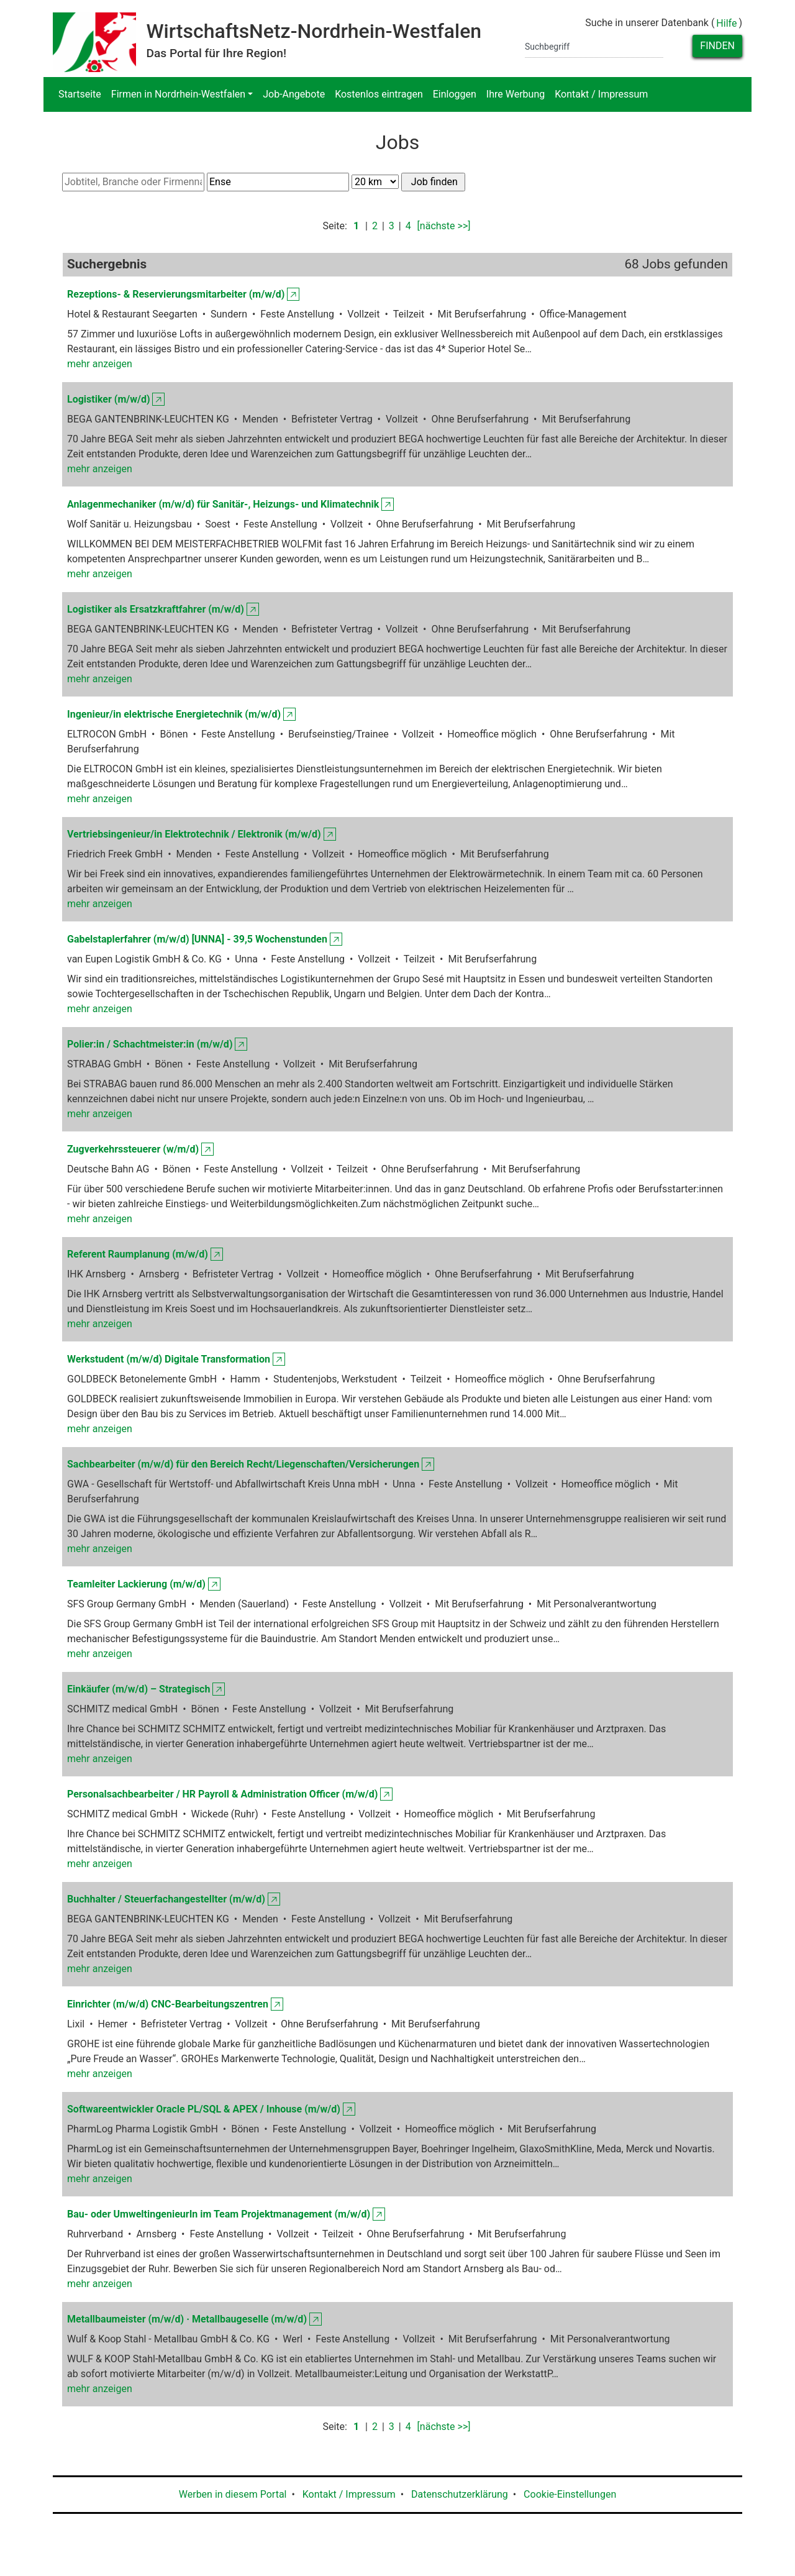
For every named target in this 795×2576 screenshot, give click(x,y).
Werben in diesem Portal (233, 2494)
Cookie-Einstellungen (570, 2494)
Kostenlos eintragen (379, 94)
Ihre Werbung (515, 94)
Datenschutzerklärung (459, 2494)
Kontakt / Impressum (601, 94)
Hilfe (726, 23)
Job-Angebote (294, 94)
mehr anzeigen (99, 364)
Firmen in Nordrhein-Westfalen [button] (178, 94)
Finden (717, 46)
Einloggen (454, 94)
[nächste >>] (444, 226)
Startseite (79, 94)
